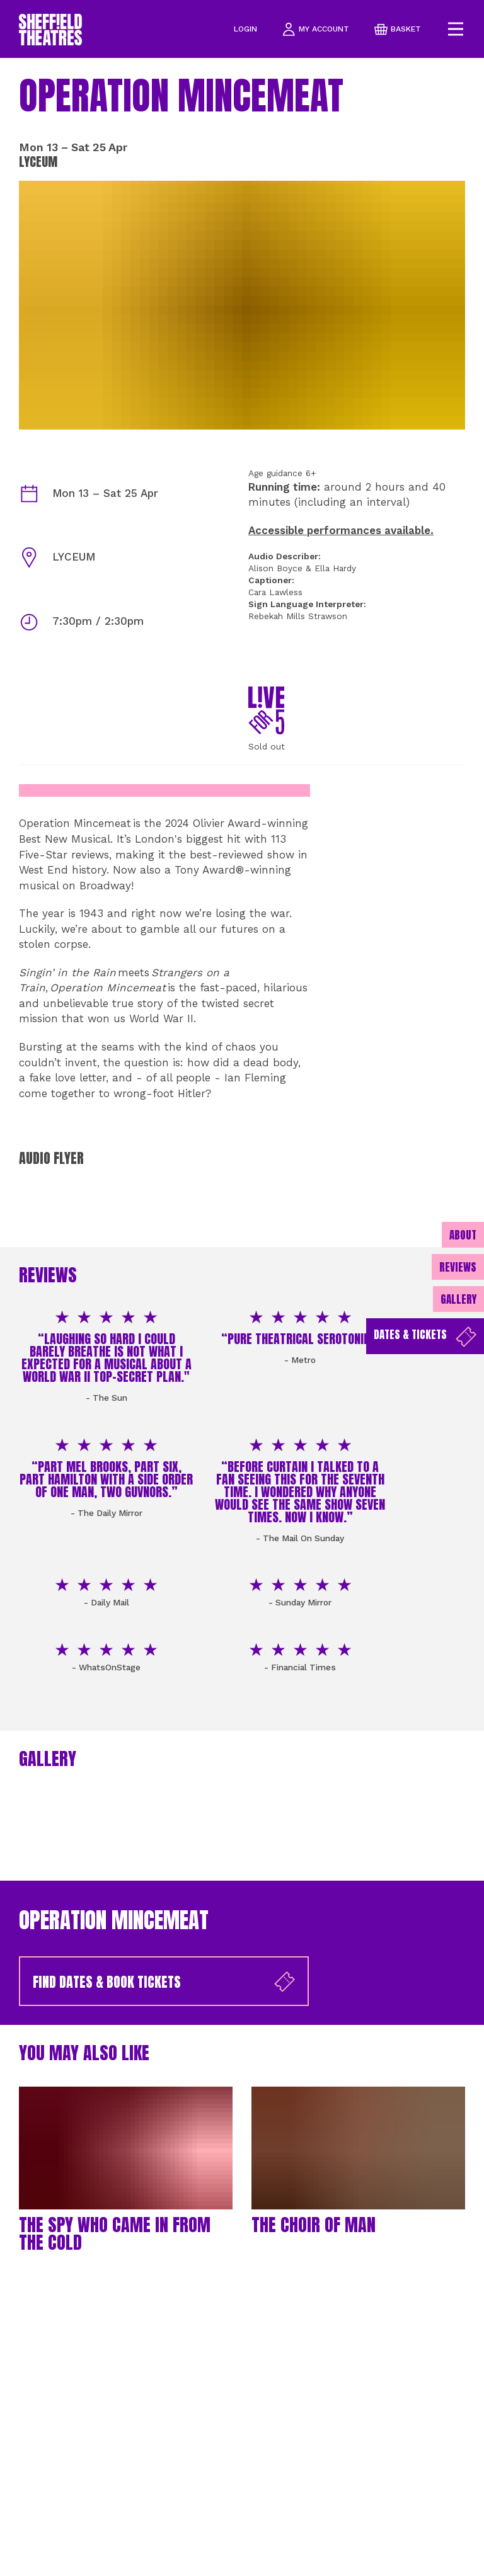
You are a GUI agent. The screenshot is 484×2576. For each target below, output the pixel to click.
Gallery (458, 1299)
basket (397, 29)
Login (245, 29)
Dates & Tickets (425, 1336)
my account (315, 29)
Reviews (457, 1267)
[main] (242, 1317)
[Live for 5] (266, 710)
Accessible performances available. (341, 530)
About (462, 1235)
